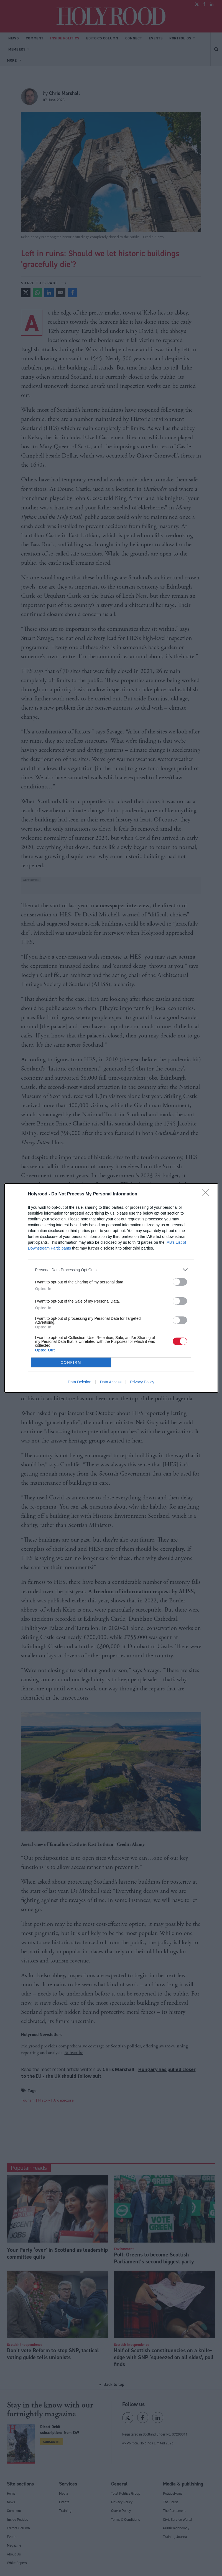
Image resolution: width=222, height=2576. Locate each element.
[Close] (207, 1194)
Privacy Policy (142, 1382)
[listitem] (111, 1270)
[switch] (180, 1282)
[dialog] (111, 1288)
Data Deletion (79, 1382)
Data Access (110, 1382)
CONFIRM (71, 1362)
